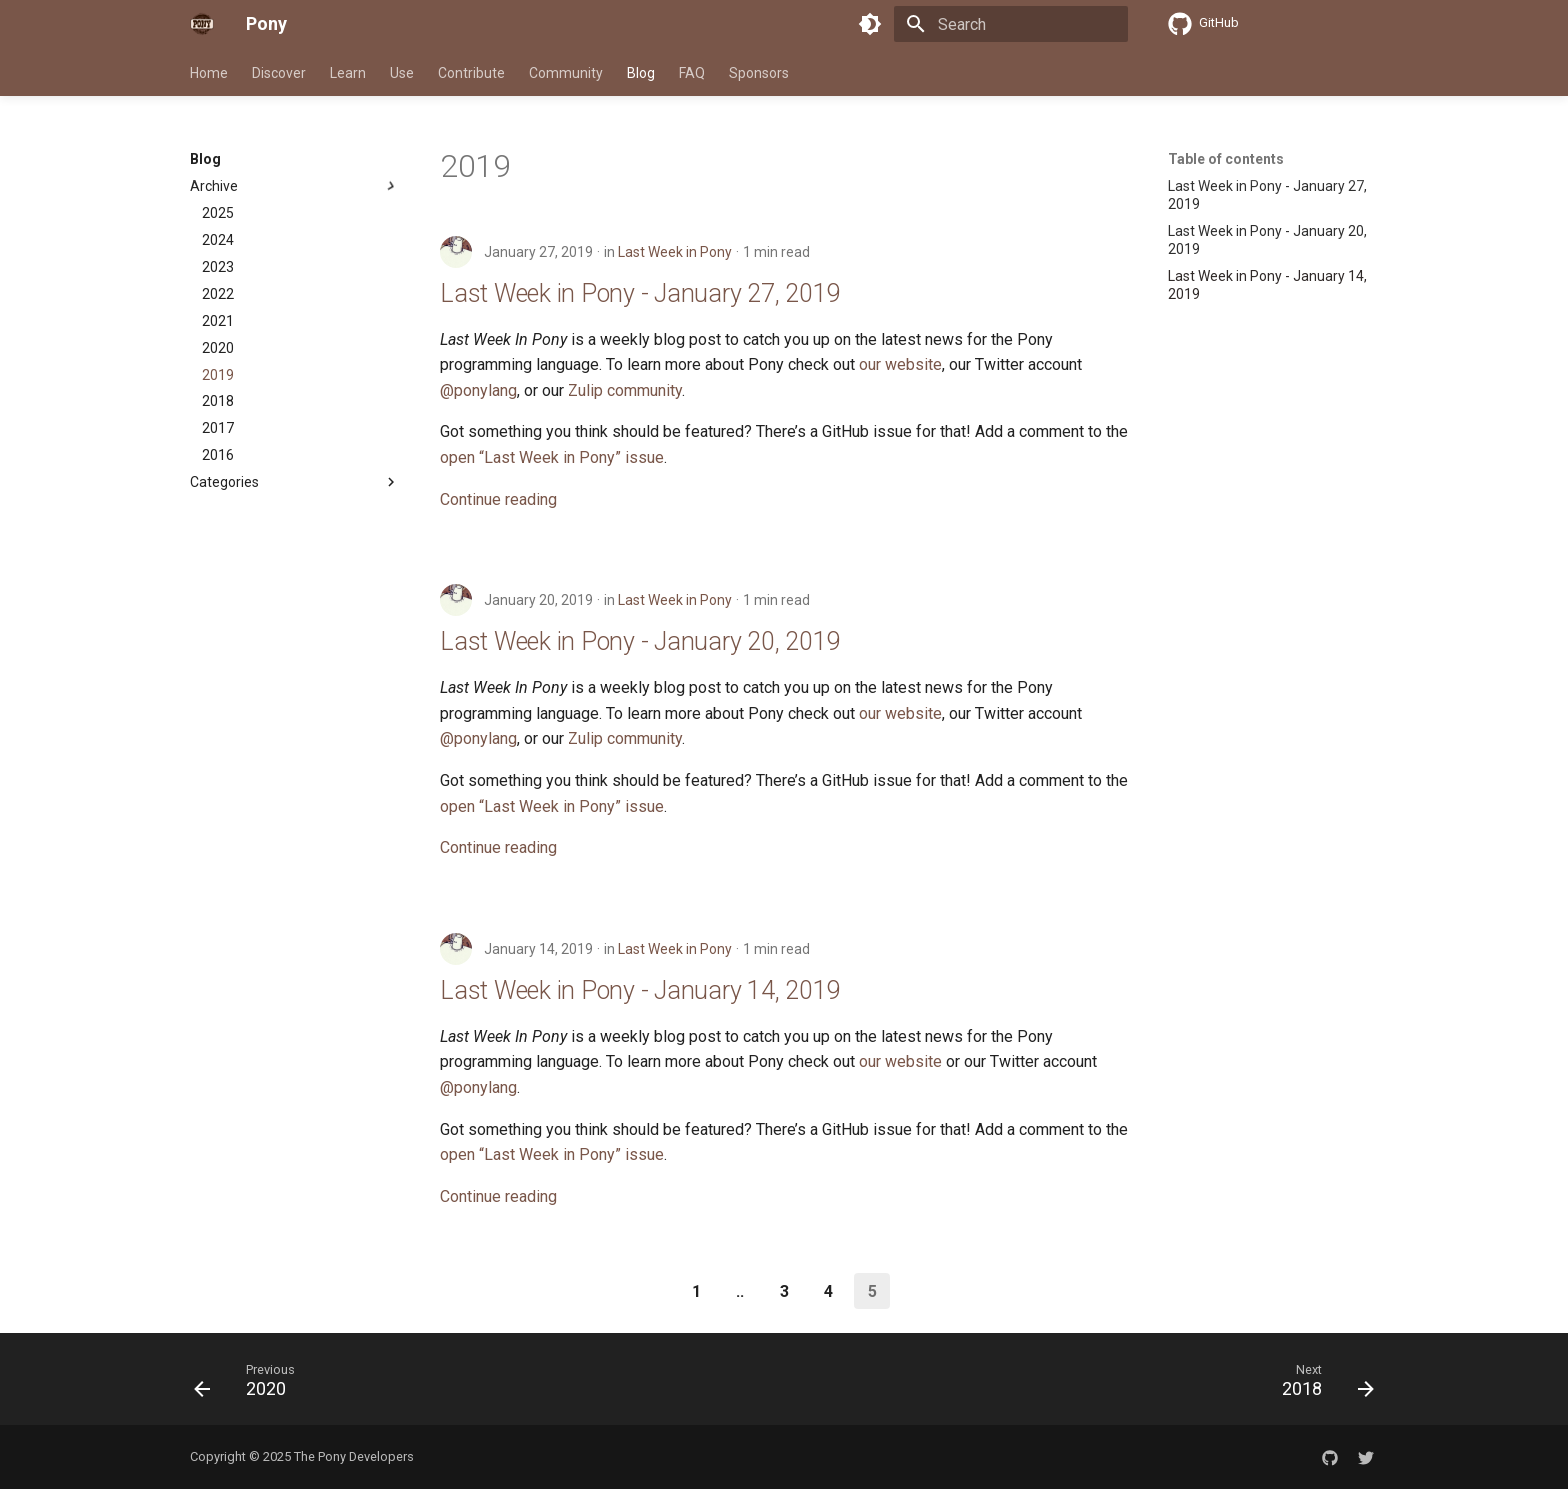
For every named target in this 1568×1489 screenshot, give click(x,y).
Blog (641, 73)
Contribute (471, 73)
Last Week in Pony (675, 252)
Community (566, 73)
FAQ (692, 73)
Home (209, 73)
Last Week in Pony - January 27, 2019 (640, 293)
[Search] (1011, 24)
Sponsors (759, 73)
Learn (348, 73)
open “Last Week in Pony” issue (552, 457)
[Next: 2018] (1321, 1385)
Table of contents (1226, 159)
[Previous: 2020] (251, 1385)
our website (900, 364)
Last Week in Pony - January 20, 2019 (640, 641)
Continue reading (498, 499)
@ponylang (478, 390)
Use (402, 73)
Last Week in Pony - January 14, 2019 (640, 990)
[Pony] (202, 24)
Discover (279, 73)
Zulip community (625, 390)
